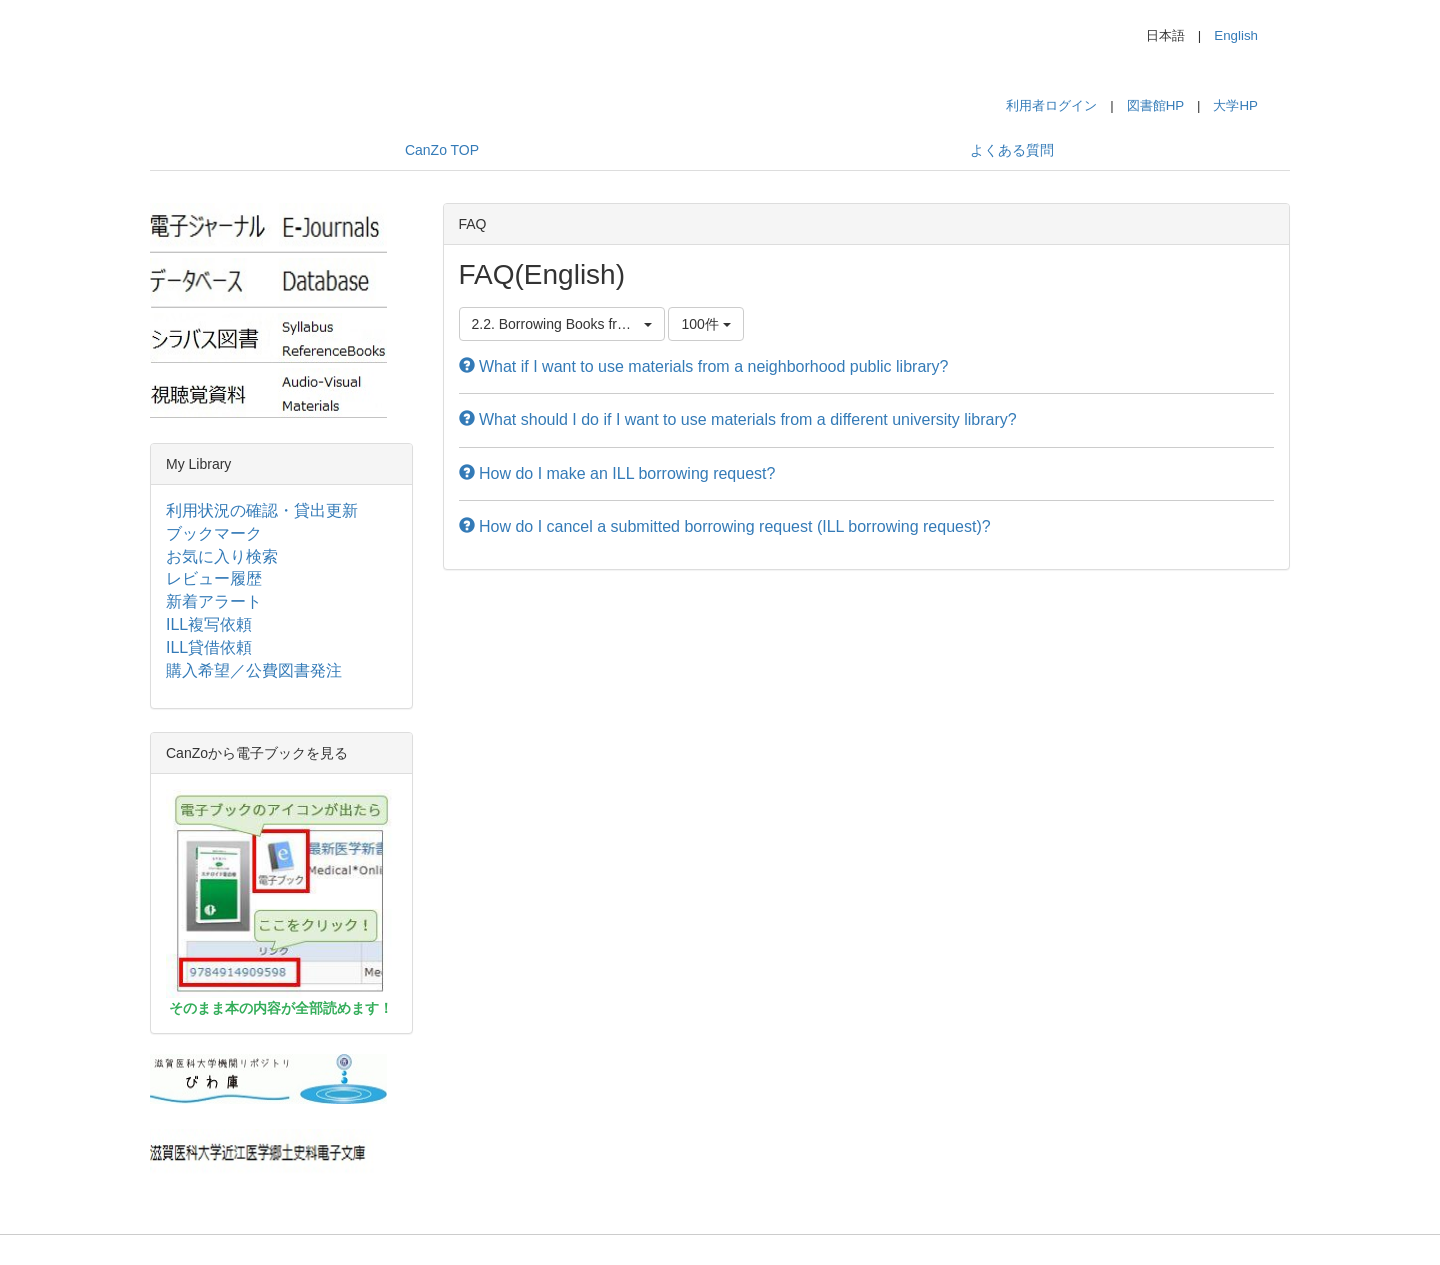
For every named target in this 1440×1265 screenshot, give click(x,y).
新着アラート (214, 601)
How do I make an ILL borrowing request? (617, 473)
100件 (705, 324)
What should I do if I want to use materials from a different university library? (738, 419)
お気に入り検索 (222, 556)
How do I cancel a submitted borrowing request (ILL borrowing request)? (725, 526)
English (1236, 35)
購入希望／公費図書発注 (254, 670)
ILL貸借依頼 (209, 647)
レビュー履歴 (214, 578)
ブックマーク (214, 533)
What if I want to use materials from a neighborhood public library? (704, 366)
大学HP (1235, 105)
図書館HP (1155, 105)
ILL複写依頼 (209, 624)
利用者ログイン (1051, 105)
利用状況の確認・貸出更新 (262, 510)
